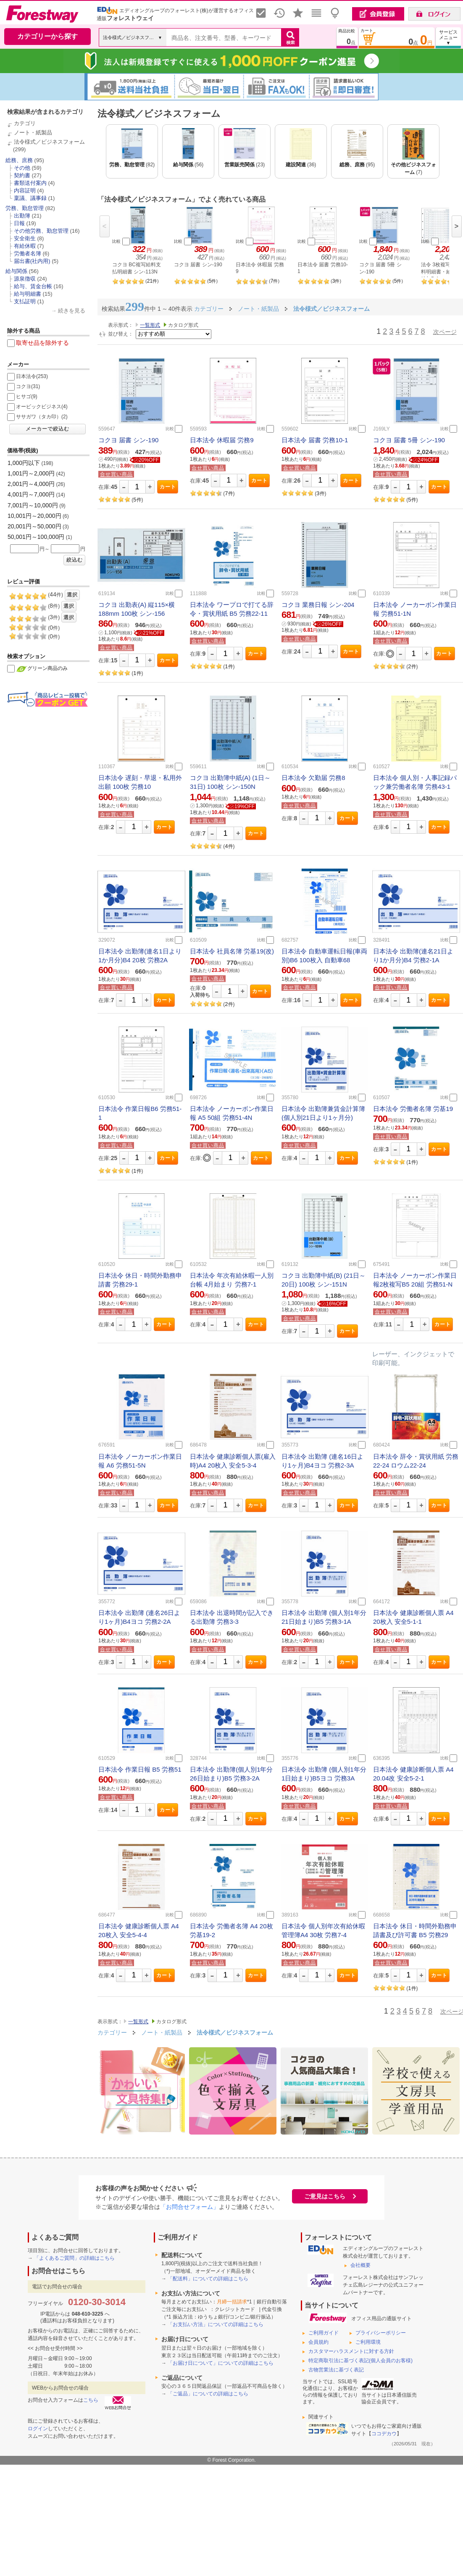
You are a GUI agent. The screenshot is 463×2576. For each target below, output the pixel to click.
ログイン (38, 2429)
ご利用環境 (368, 2342)
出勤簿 (22, 216)
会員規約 (318, 2342)
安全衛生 (25, 238)
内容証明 (25, 190)
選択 (72, 595)
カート (168, 487)
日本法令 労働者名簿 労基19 (413, 1108)
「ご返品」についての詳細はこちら (208, 2394)
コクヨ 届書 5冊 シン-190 (409, 440)
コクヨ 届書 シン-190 (128, 440)
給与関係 (16, 271)
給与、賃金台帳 (33, 286)
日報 (19, 223)
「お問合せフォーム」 (189, 2206)
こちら (90, 2400)
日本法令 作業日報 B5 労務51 (140, 1769)
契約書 (22, 175)
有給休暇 (25, 246)
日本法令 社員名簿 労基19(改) (232, 951)
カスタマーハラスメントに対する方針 (351, 2351)
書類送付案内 (30, 183)
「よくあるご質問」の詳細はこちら (74, 2258)
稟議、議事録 (30, 198)
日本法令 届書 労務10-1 (314, 440)
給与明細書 (27, 294)
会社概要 (360, 2265)
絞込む (74, 560)
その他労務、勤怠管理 (41, 231)
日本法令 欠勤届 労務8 (313, 777)
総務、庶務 (19, 160)
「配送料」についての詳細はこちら (208, 2279)
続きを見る (71, 310)
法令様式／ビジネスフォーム (49, 142)
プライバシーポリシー (380, 2333)
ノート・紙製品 (33, 132)
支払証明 (25, 301)
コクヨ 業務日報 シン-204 (317, 604)
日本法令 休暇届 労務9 (222, 440)
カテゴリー (112, 2032)
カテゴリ (25, 123)
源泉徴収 (25, 279)
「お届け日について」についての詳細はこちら (221, 2363)
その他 (22, 168)
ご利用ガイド (323, 2333)
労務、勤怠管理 (24, 208)
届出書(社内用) (32, 261)
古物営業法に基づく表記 (336, 2370)
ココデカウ (384, 2434)
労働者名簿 (27, 253)
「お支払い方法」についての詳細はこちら (215, 2324)
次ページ (445, 331)
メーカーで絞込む (47, 429)
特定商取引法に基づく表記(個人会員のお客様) (360, 2360)
